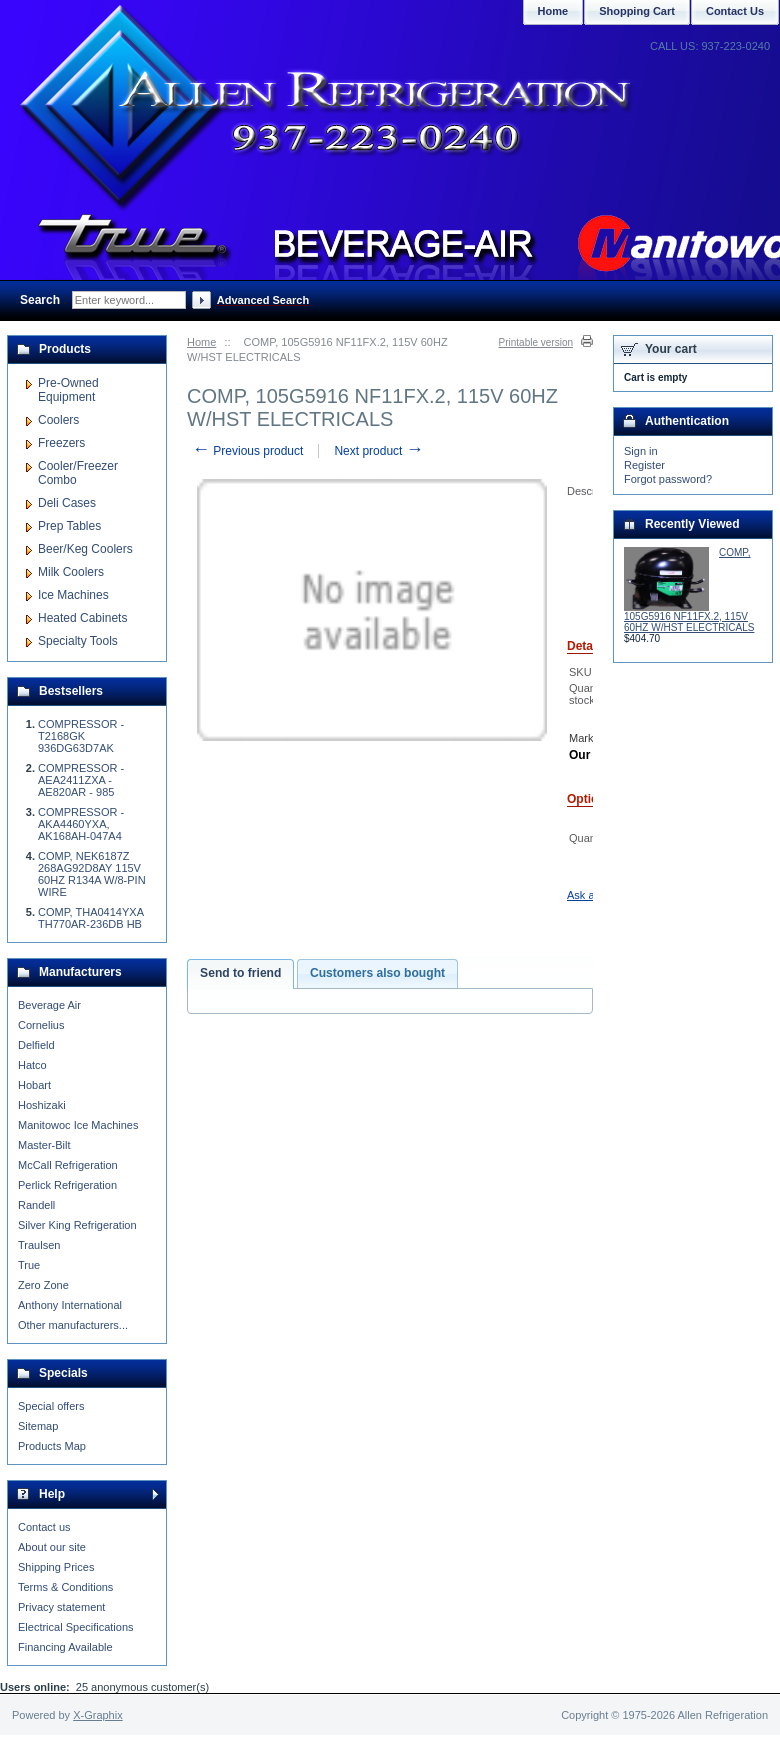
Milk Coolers (71, 572)
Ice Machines (73, 595)
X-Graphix (98, 1715)
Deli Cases (67, 503)
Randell (36, 1205)
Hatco (32, 1065)
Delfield (36, 1045)
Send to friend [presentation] (240, 973)
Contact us (44, 1527)
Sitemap (38, 1426)
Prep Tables (69, 526)
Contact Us (735, 11)
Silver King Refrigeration (77, 1225)
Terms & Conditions (65, 1587)
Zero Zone (43, 1285)
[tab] (240, 974)
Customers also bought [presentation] (377, 973)
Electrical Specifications (76, 1627)
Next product (378, 451)
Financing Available (65, 1647)
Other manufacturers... (73, 1325)
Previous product (247, 451)
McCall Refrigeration (68, 1165)
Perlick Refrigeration (67, 1185)
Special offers (51, 1406)
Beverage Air (49, 1005)
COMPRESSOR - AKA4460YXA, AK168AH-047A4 (81, 824)
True (29, 1265)
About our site (52, 1547)
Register (644, 465)
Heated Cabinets (82, 618)
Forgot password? (668, 479)
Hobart (34, 1085)
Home (201, 342)
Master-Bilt (44, 1145)
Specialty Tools (78, 641)
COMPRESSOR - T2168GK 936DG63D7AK (81, 736)
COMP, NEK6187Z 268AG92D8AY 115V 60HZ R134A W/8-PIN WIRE (92, 874)
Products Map (52, 1446)
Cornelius (41, 1025)
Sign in (641, 451)
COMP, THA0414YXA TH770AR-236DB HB (90, 918)
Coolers (58, 420)
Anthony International (70, 1305)
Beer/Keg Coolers (85, 549)
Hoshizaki (42, 1105)
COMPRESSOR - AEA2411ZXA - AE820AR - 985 (81, 780)
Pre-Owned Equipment (68, 390)
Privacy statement (61, 1607)
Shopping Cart (637, 11)
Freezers (61, 443)
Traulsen (39, 1245)
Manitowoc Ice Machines (78, 1125)
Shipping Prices (56, 1567)
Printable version (536, 342)
